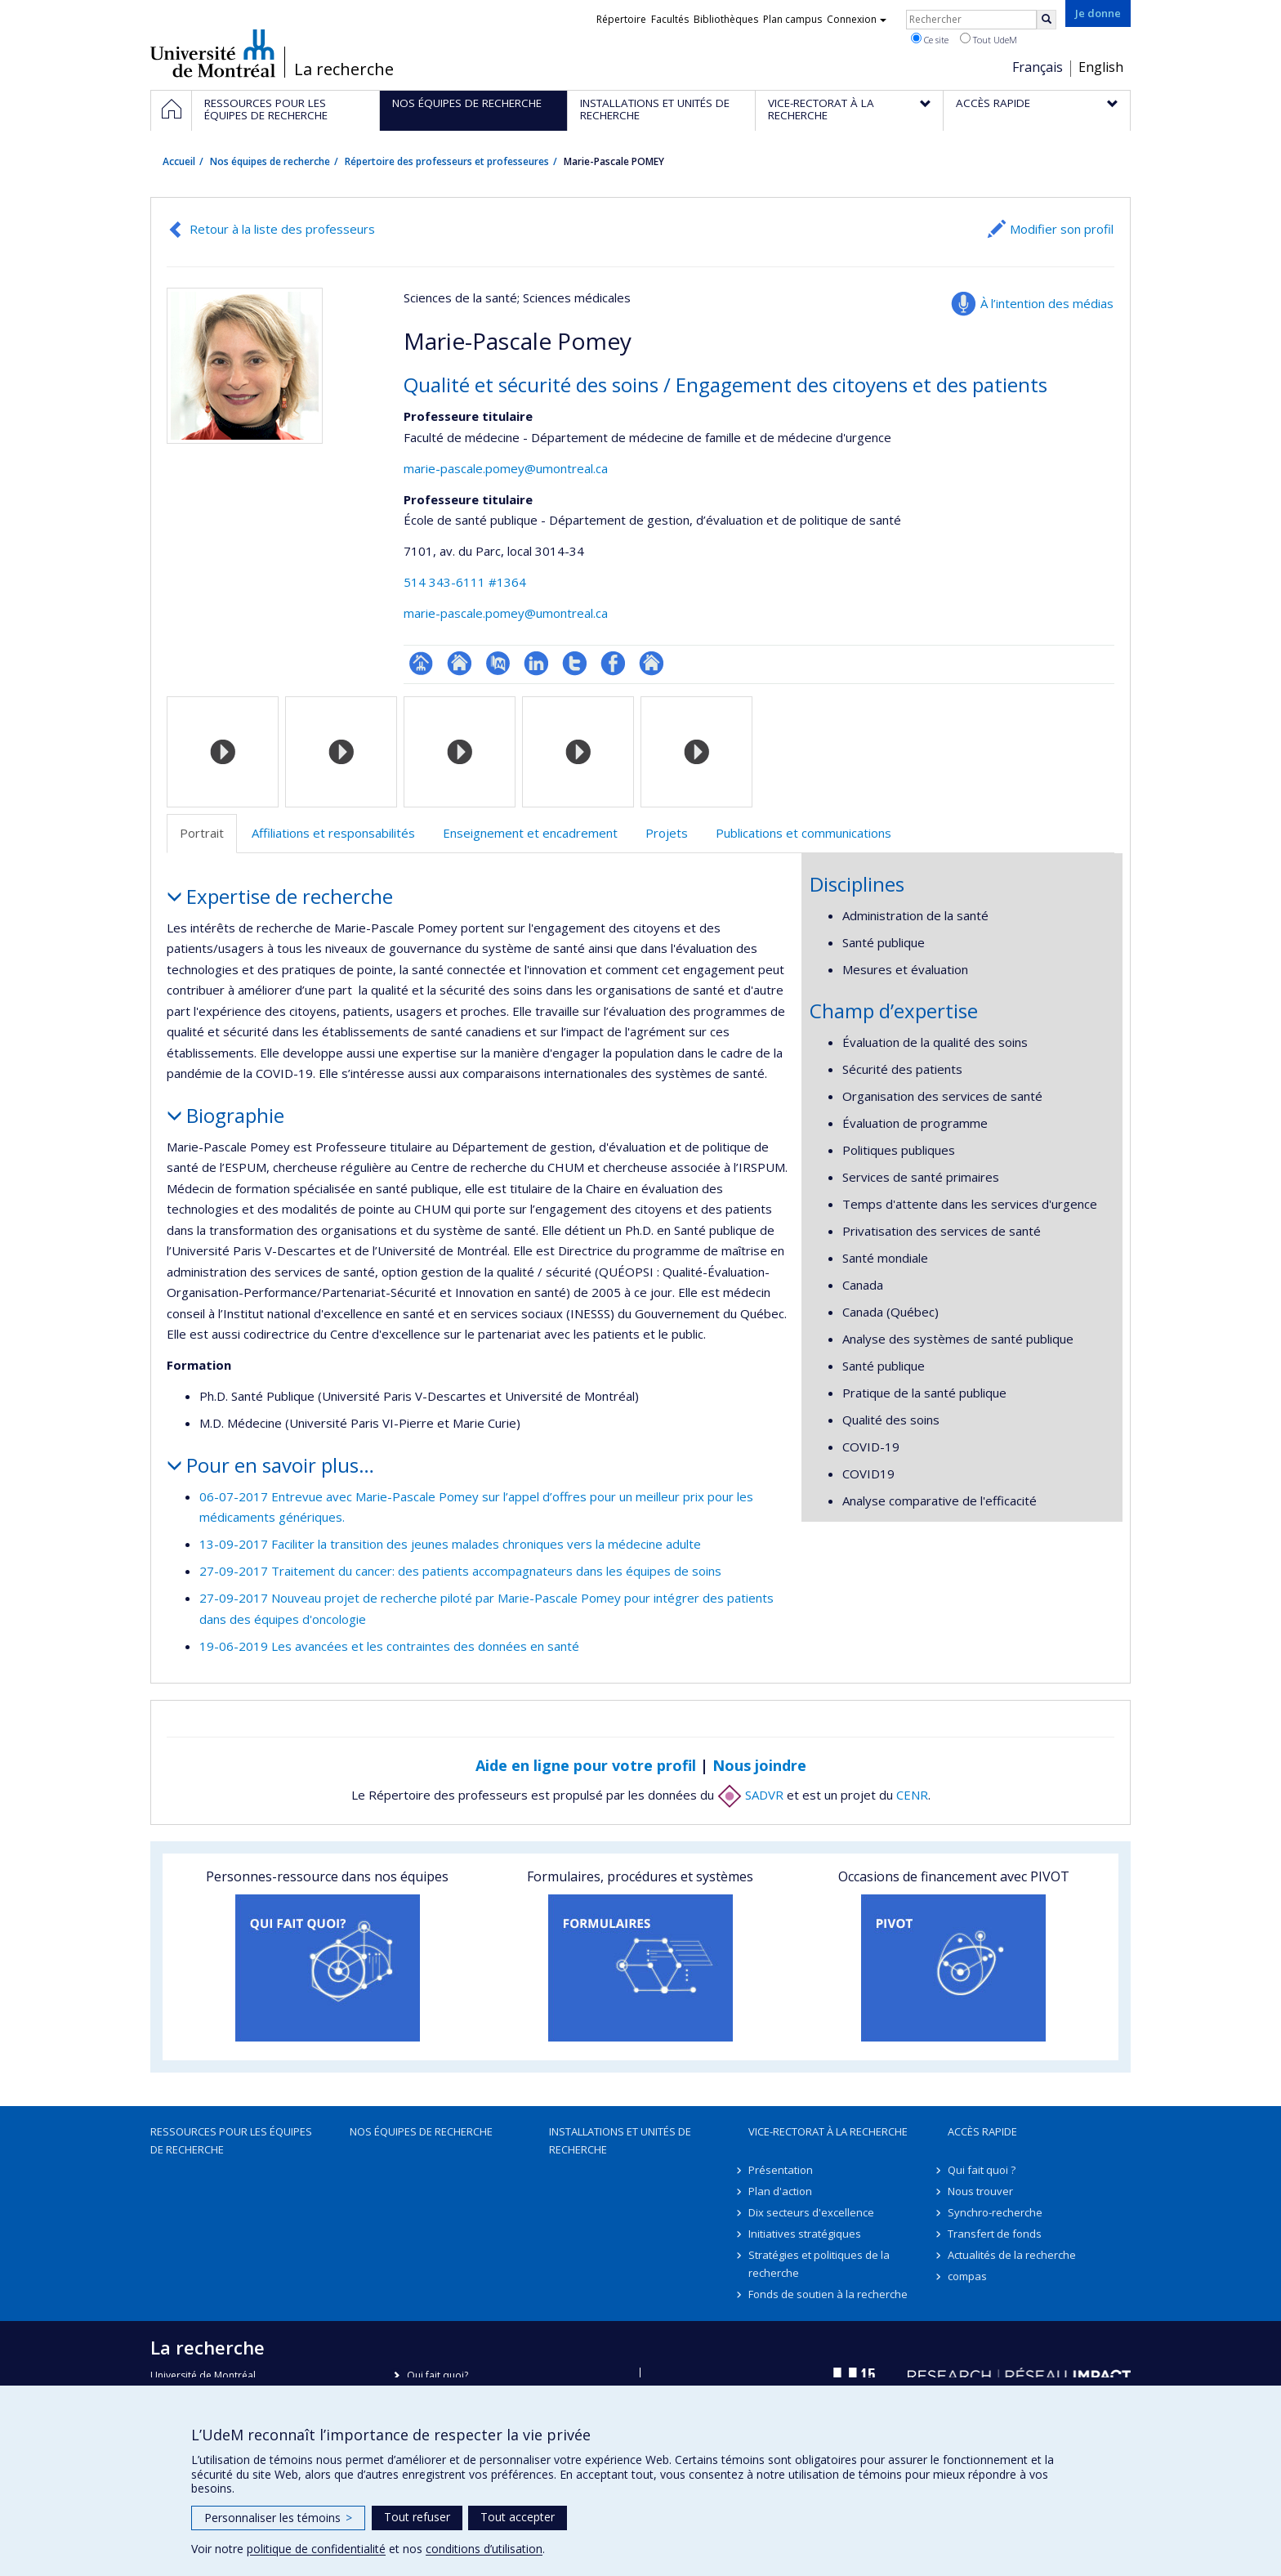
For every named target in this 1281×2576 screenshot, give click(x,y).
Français (1037, 67)
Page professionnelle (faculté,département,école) (421, 663)
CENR (912, 1795)
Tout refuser (417, 2517)
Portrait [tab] (202, 833)
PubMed (498, 663)
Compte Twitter (574, 663)
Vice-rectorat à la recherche (828, 2131)
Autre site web (651, 663)
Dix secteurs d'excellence (811, 2212)
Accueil (179, 161)
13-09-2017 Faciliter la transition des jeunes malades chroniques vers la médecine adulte (450, 1544)
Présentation (780, 2169)
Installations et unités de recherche (620, 2140)
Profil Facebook (613, 663)
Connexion (856, 19)
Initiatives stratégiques (804, 2233)
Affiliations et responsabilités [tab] (333, 833)
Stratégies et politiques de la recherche (819, 2263)
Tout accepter (517, 2517)
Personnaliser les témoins (278, 2517)
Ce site (929, 39)
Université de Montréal (212, 53)
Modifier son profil (1062, 229)
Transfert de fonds (995, 2233)
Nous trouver (980, 2191)
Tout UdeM (988, 39)
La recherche (344, 69)
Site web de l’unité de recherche (459, 663)
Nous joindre (759, 1765)
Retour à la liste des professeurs (282, 229)
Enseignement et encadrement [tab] (530, 833)
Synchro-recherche (995, 2212)
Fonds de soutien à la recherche (828, 2294)
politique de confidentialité (316, 2548)
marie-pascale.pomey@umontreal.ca (506, 468)
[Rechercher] (1046, 19)
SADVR (750, 1795)
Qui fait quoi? (437, 2375)
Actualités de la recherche (1012, 2254)
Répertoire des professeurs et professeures (447, 161)
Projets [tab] (666, 833)
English (1100, 67)
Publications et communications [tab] (803, 833)
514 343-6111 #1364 (465, 582)
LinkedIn (536, 663)
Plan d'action (780, 2191)
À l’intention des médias (1047, 303)
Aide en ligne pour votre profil (585, 1765)
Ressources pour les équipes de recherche (231, 2140)
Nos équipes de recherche (270, 161)
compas (967, 2276)
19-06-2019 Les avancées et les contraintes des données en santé (389, 1646)
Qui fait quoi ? (981, 2169)
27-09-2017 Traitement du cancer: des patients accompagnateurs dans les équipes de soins (460, 1571)
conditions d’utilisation (484, 2548)
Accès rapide (982, 2131)
